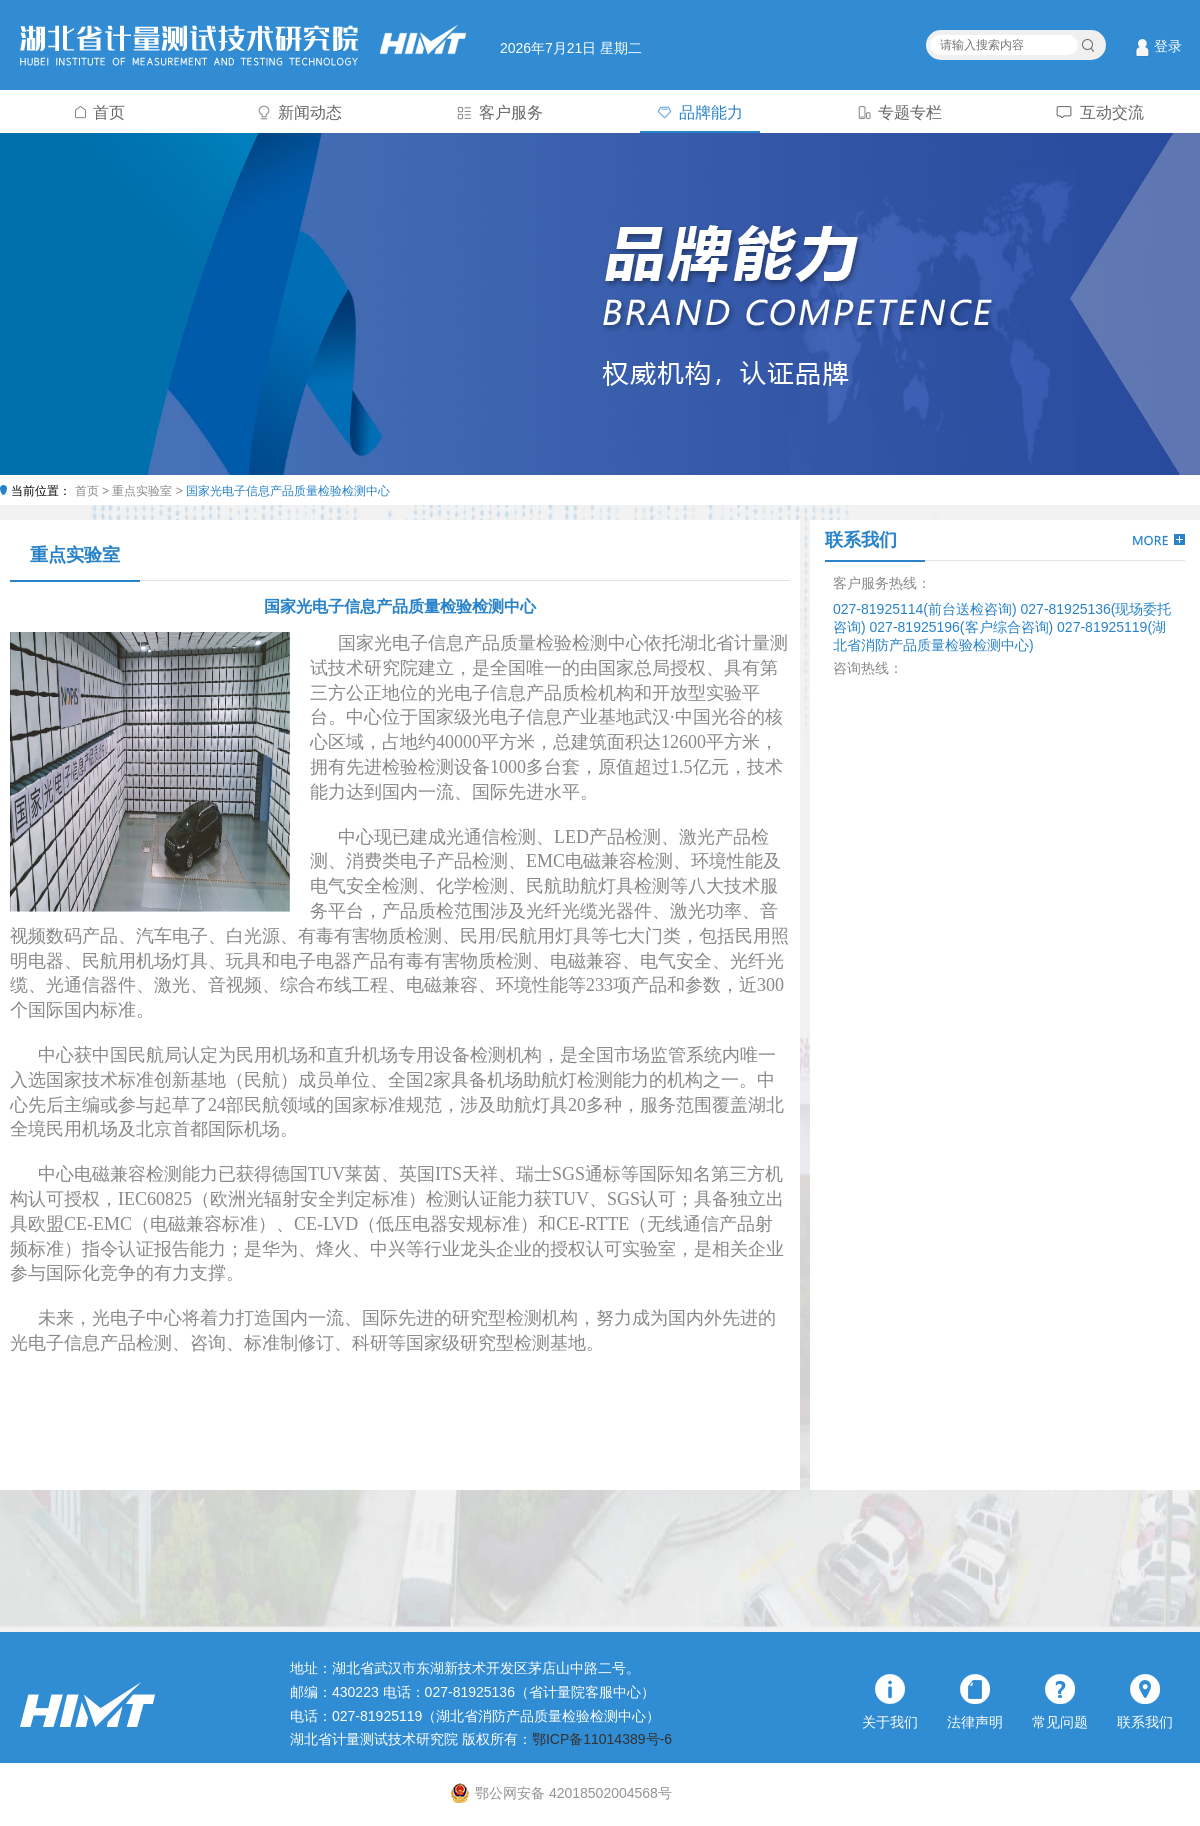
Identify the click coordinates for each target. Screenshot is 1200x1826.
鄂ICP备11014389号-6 (602, 1739)
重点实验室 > (149, 491)
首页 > (94, 491)
